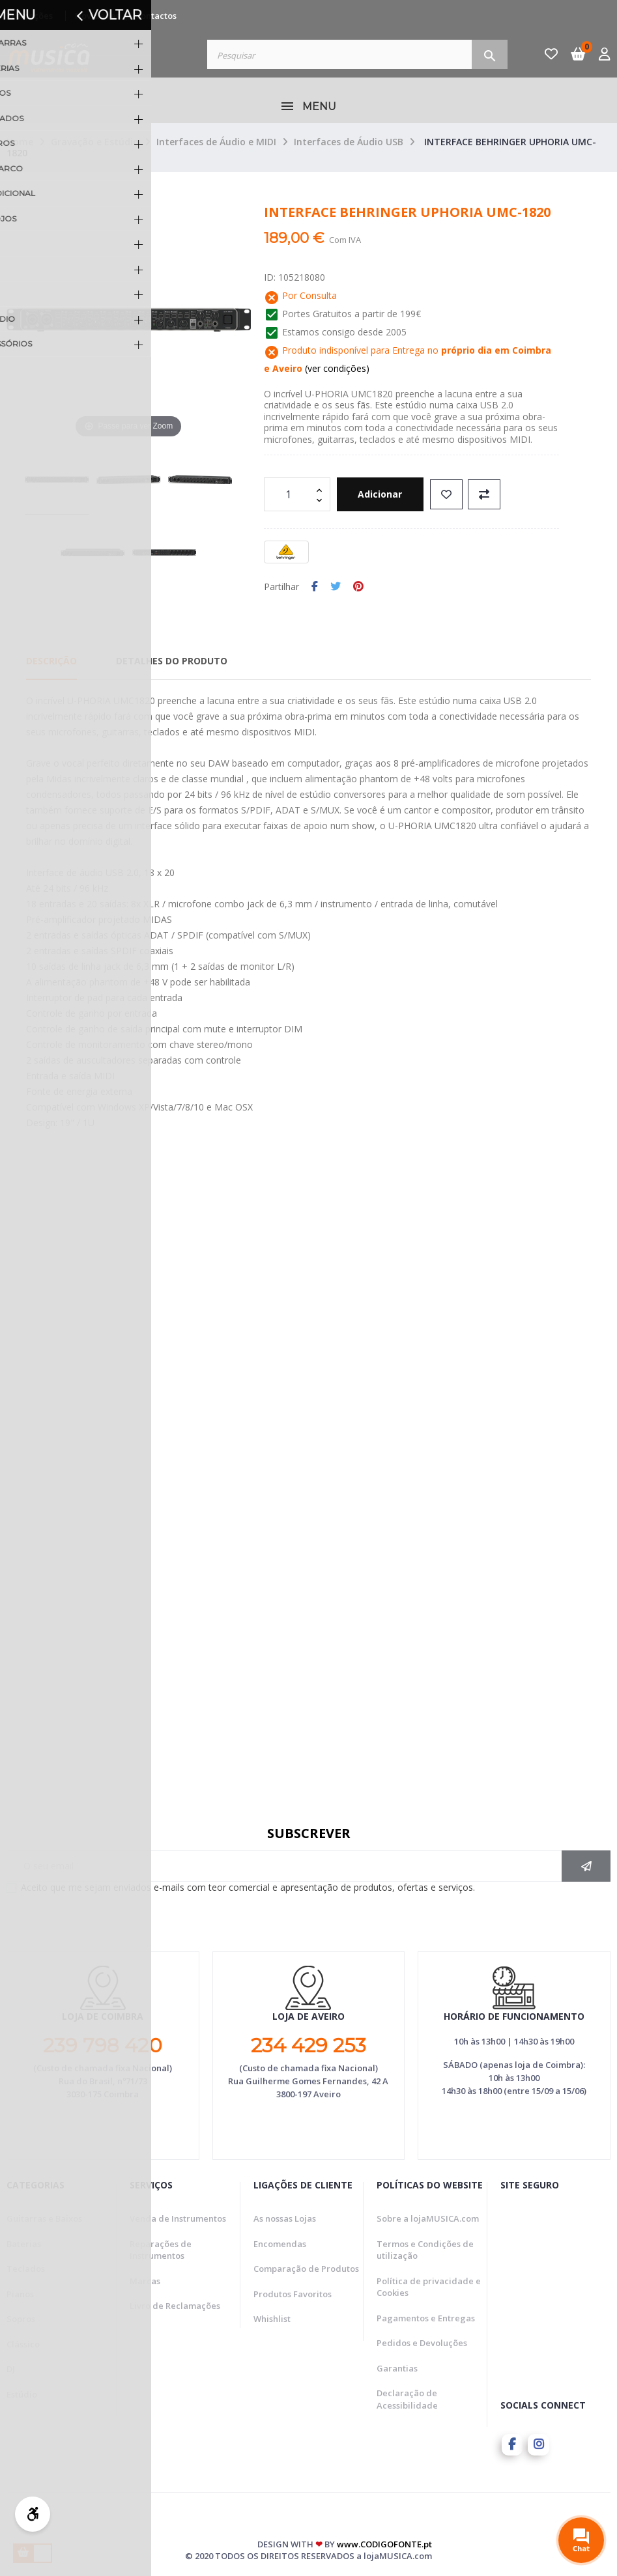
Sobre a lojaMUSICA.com (428, 2218)
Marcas (145, 2281)
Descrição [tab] (51, 661)
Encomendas (279, 2244)
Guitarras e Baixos (44, 2218)
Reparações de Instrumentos (161, 2250)
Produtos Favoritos (292, 2294)
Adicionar (386, 494)
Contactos (156, 15)
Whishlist (272, 2319)
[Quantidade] (290, 494)
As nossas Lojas (284, 2218)
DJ (11, 2369)
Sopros (21, 2319)
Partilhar (314, 587)
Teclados (26, 2268)
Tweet (335, 587)
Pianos (20, 2294)
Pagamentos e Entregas (426, 2318)
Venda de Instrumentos (178, 2218)
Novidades (97, 15)
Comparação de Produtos (306, 2268)
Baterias (24, 2244)
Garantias (397, 2368)
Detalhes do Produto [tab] (171, 661)
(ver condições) (335, 368)
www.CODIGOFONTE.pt (384, 2542)
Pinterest (358, 587)
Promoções (30, 15)
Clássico (23, 2344)
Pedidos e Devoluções (422, 2343)
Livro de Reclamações (175, 2306)
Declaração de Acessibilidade (407, 2399)
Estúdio (22, 2394)
